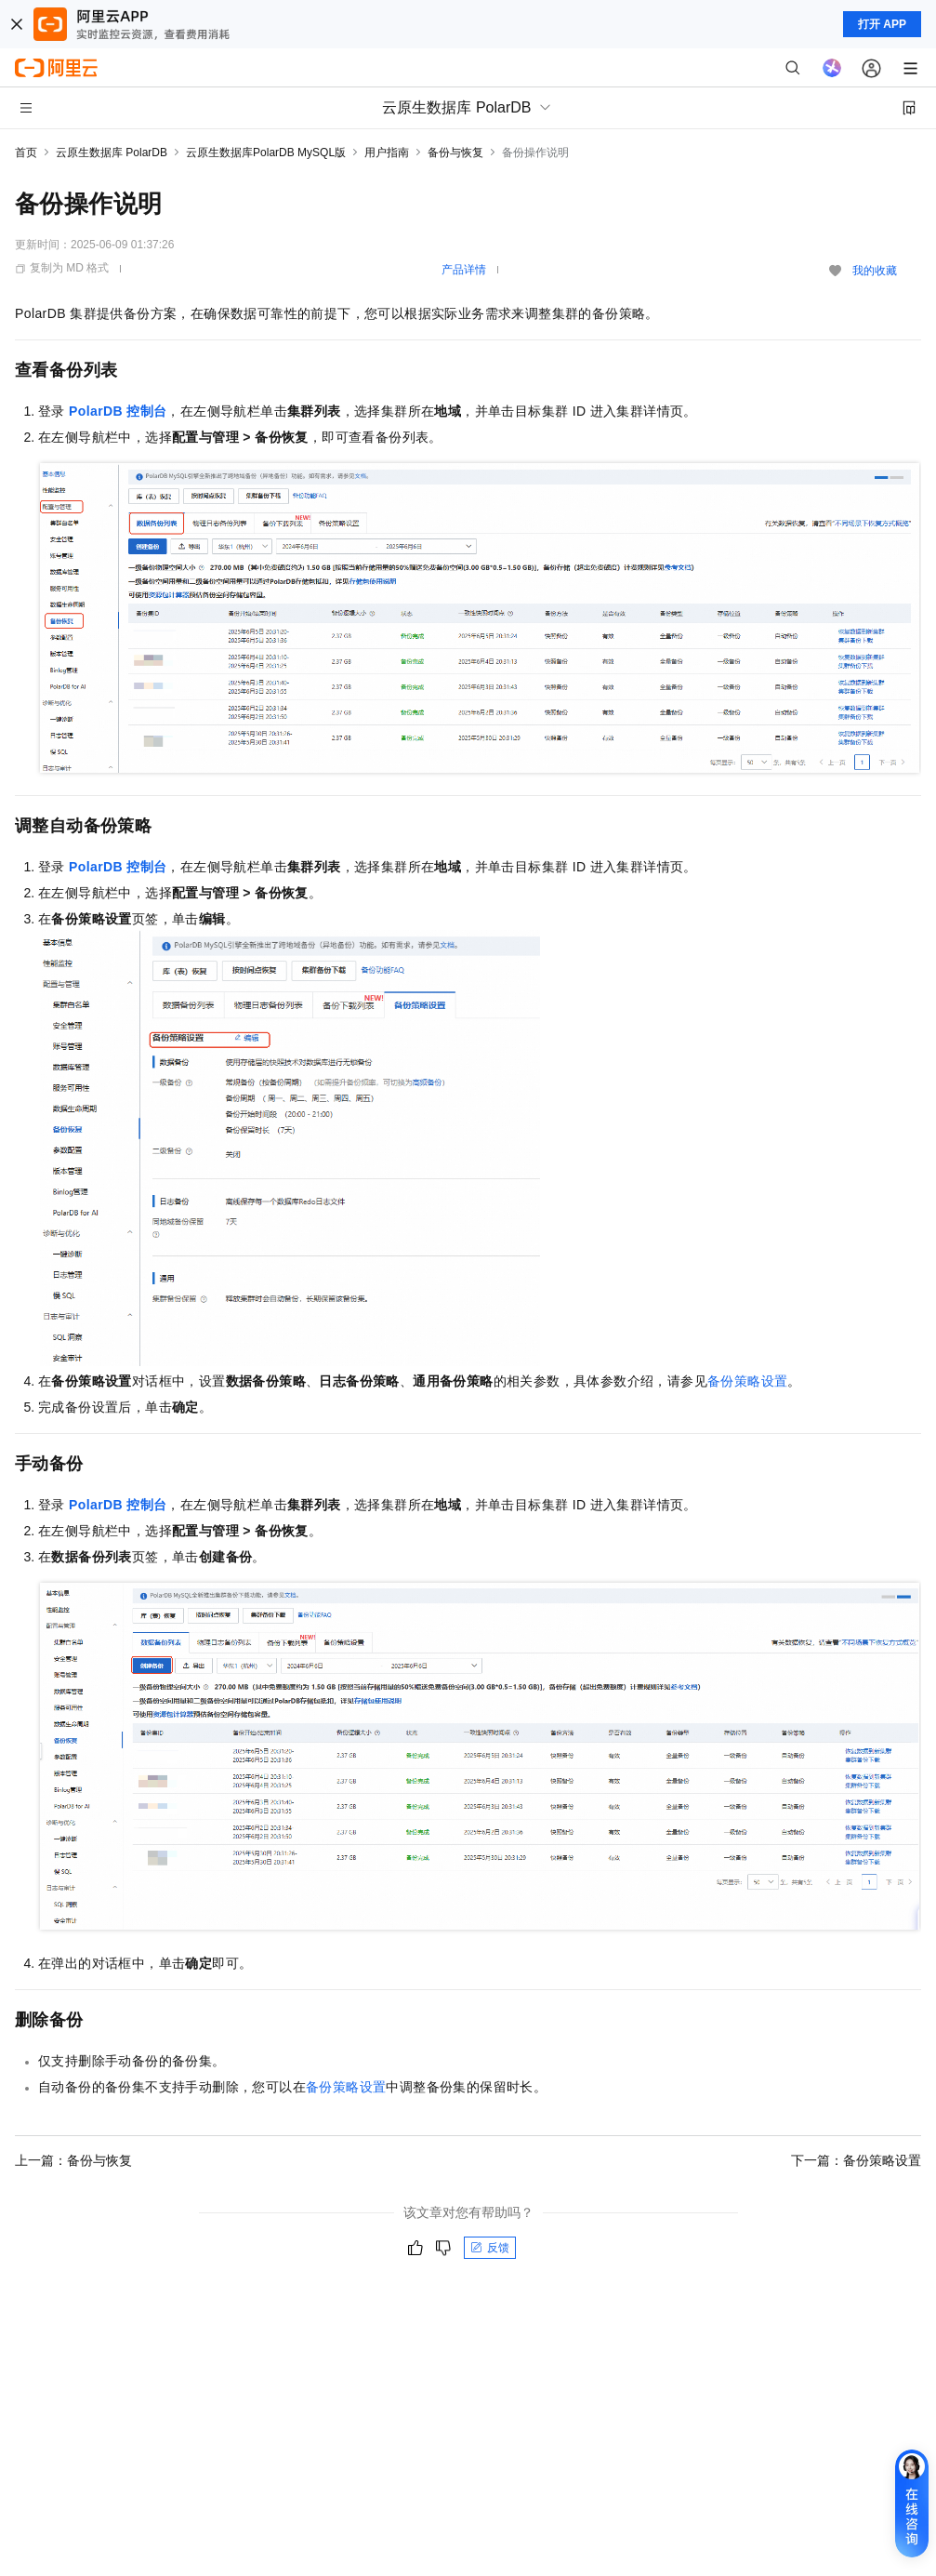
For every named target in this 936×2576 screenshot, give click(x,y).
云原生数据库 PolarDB (111, 152)
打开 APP (882, 24)
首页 (26, 152)
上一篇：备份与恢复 (73, 2160)
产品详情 (464, 269)
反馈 (489, 2247)
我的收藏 (874, 270)
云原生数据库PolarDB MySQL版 (266, 152)
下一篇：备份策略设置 (856, 2160)
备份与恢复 (455, 152)
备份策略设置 (747, 1381)
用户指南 (386, 152)
